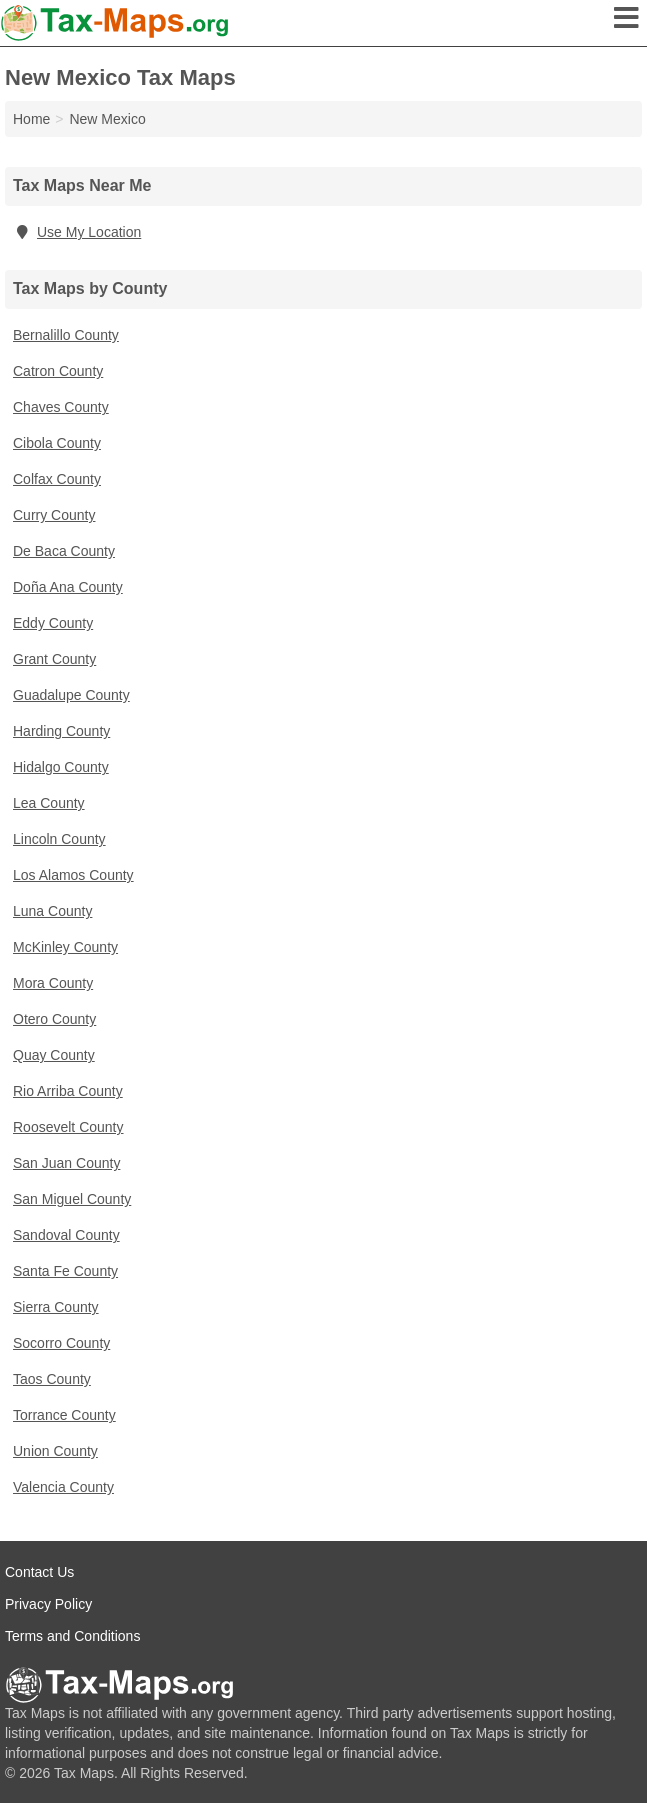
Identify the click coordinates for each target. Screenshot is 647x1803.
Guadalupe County (71, 695)
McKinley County (65, 947)
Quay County (54, 1055)
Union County (55, 1451)
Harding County (61, 731)
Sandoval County (66, 1235)
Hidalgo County (61, 767)
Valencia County (63, 1487)
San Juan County (66, 1163)
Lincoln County (59, 839)
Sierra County (56, 1307)
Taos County (52, 1379)
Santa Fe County (65, 1271)
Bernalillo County (66, 335)
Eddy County (53, 623)
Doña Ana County (68, 587)
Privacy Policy (48, 1604)
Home (31, 119)
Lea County (49, 803)
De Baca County (64, 551)
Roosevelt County (68, 1127)
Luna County (52, 911)
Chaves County (61, 407)
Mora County (53, 983)
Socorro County (61, 1343)
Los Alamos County (73, 875)
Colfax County (57, 479)
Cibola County (57, 443)
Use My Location (77, 232)
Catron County (58, 371)
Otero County (54, 1019)
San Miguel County (72, 1199)
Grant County (54, 659)
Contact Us (39, 1572)
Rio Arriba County (68, 1091)
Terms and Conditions (72, 1636)
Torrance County (64, 1415)
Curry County (54, 515)
